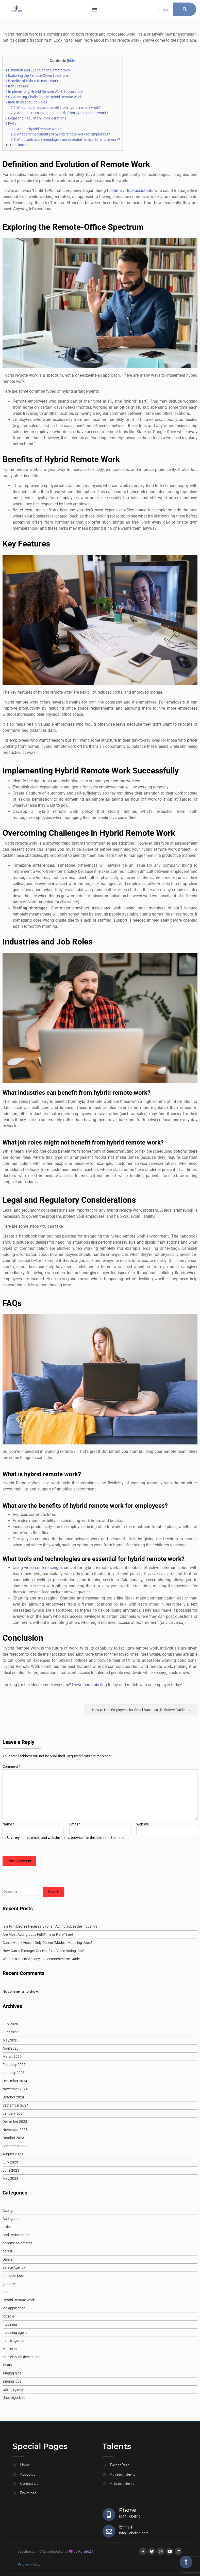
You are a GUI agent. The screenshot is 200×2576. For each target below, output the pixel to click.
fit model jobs (13, 2276)
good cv (9, 2284)
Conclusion (16, 145)
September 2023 (15, 2146)
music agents (13, 2341)
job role (8, 2316)
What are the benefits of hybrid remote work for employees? (60, 134)
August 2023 (13, 2154)
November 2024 (15, 2089)
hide (71, 61)
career (7, 2251)
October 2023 (13, 2138)
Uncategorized (14, 2398)
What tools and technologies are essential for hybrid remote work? (65, 140)
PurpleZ (84, 2551)
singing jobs (12, 2381)
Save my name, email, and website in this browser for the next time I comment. (68, 1838)
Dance (7, 2259)
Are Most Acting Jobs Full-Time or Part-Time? (38, 1934)
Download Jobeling (89, 1684)
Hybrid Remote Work (19, 2300)
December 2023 (15, 2122)
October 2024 (13, 2097)
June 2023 (11, 2170)
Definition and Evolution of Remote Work (38, 70)
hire (5, 2292)
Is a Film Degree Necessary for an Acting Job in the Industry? (50, 1926)
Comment (11, 1766)
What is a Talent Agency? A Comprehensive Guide (41, 1959)
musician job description (22, 2357)
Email (74, 1824)
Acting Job (11, 2219)
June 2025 (11, 2032)
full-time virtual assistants (129, 190)
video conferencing (41, 1567)
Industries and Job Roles (26, 102)
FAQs (10, 123)
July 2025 (10, 2024)
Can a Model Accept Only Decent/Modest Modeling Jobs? (47, 1943)
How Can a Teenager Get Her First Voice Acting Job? (44, 1951)
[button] (94, 9)
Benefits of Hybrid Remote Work (31, 81)
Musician (10, 2349)
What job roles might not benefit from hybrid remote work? (59, 113)
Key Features (17, 86)
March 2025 (12, 2056)
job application (14, 2308)
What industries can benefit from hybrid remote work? (56, 107)
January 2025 (14, 2073)
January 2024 (14, 2113)
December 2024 (15, 2081)
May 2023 (10, 2178)
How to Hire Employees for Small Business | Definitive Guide (138, 1710)
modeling (10, 2324)
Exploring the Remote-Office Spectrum (36, 75)
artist (7, 2227)
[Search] (165, 9)
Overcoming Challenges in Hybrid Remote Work (43, 97)
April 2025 (11, 2048)
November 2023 (15, 2130)
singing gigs (12, 2373)
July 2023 (10, 2162)
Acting (8, 2210)
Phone (127, 2510)
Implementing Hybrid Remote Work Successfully (44, 91)
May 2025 (10, 2040)
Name (8, 1824)
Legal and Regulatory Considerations (35, 118)
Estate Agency (14, 2267)
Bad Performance (16, 2235)
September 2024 (15, 2105)
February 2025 (14, 2065)
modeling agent (15, 2332)
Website (142, 1824)
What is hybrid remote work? (36, 129)
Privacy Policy (29, 2564)
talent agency (13, 2389)
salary (7, 2365)
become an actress (17, 2243)
